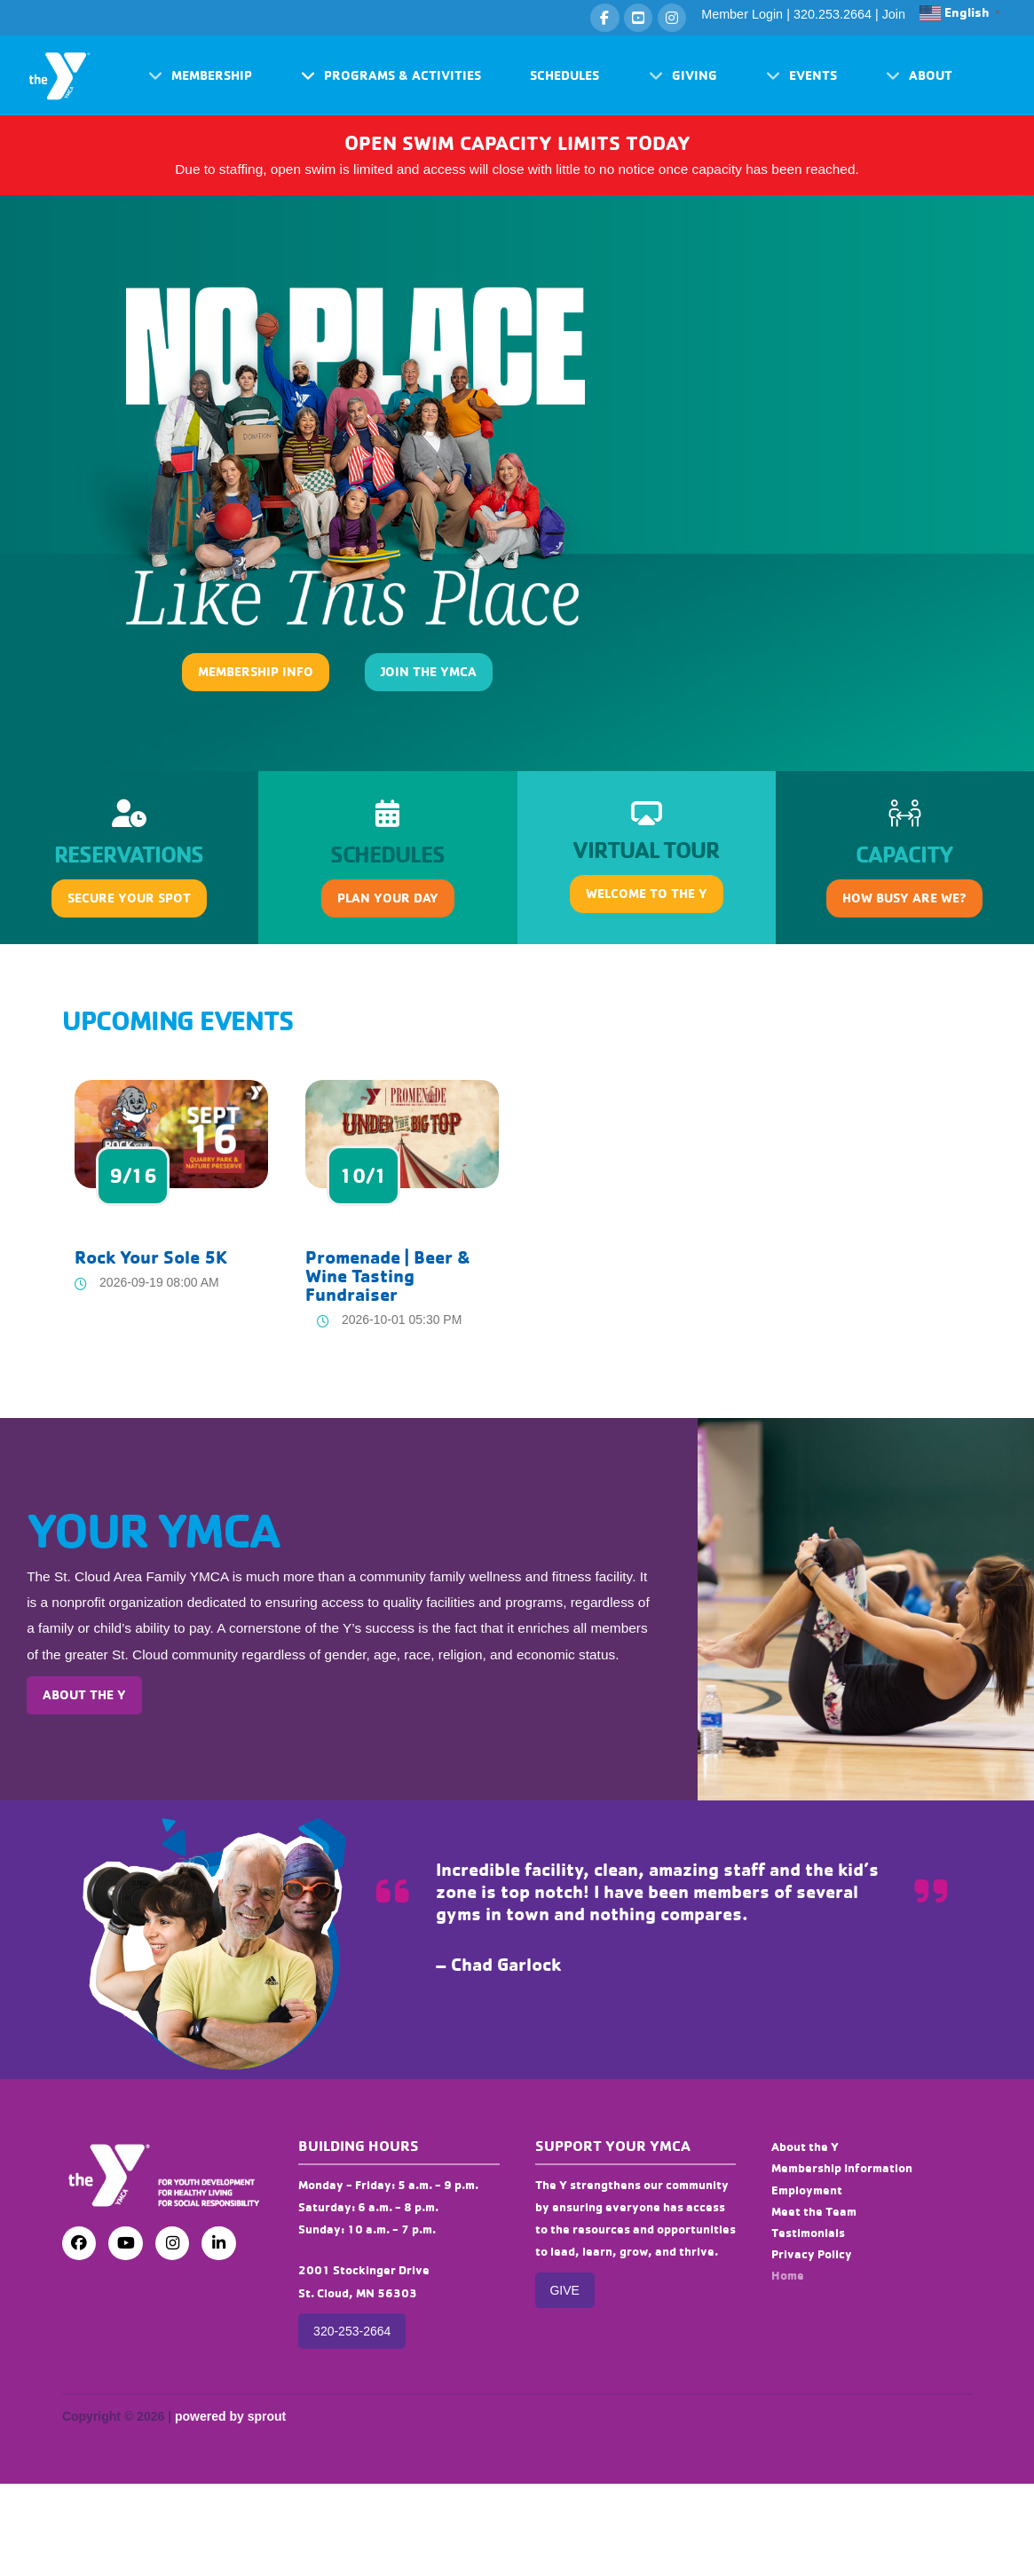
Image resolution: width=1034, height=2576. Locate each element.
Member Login (742, 14)
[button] (200, 76)
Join (893, 14)
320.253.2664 (832, 14)
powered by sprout (230, 2416)
